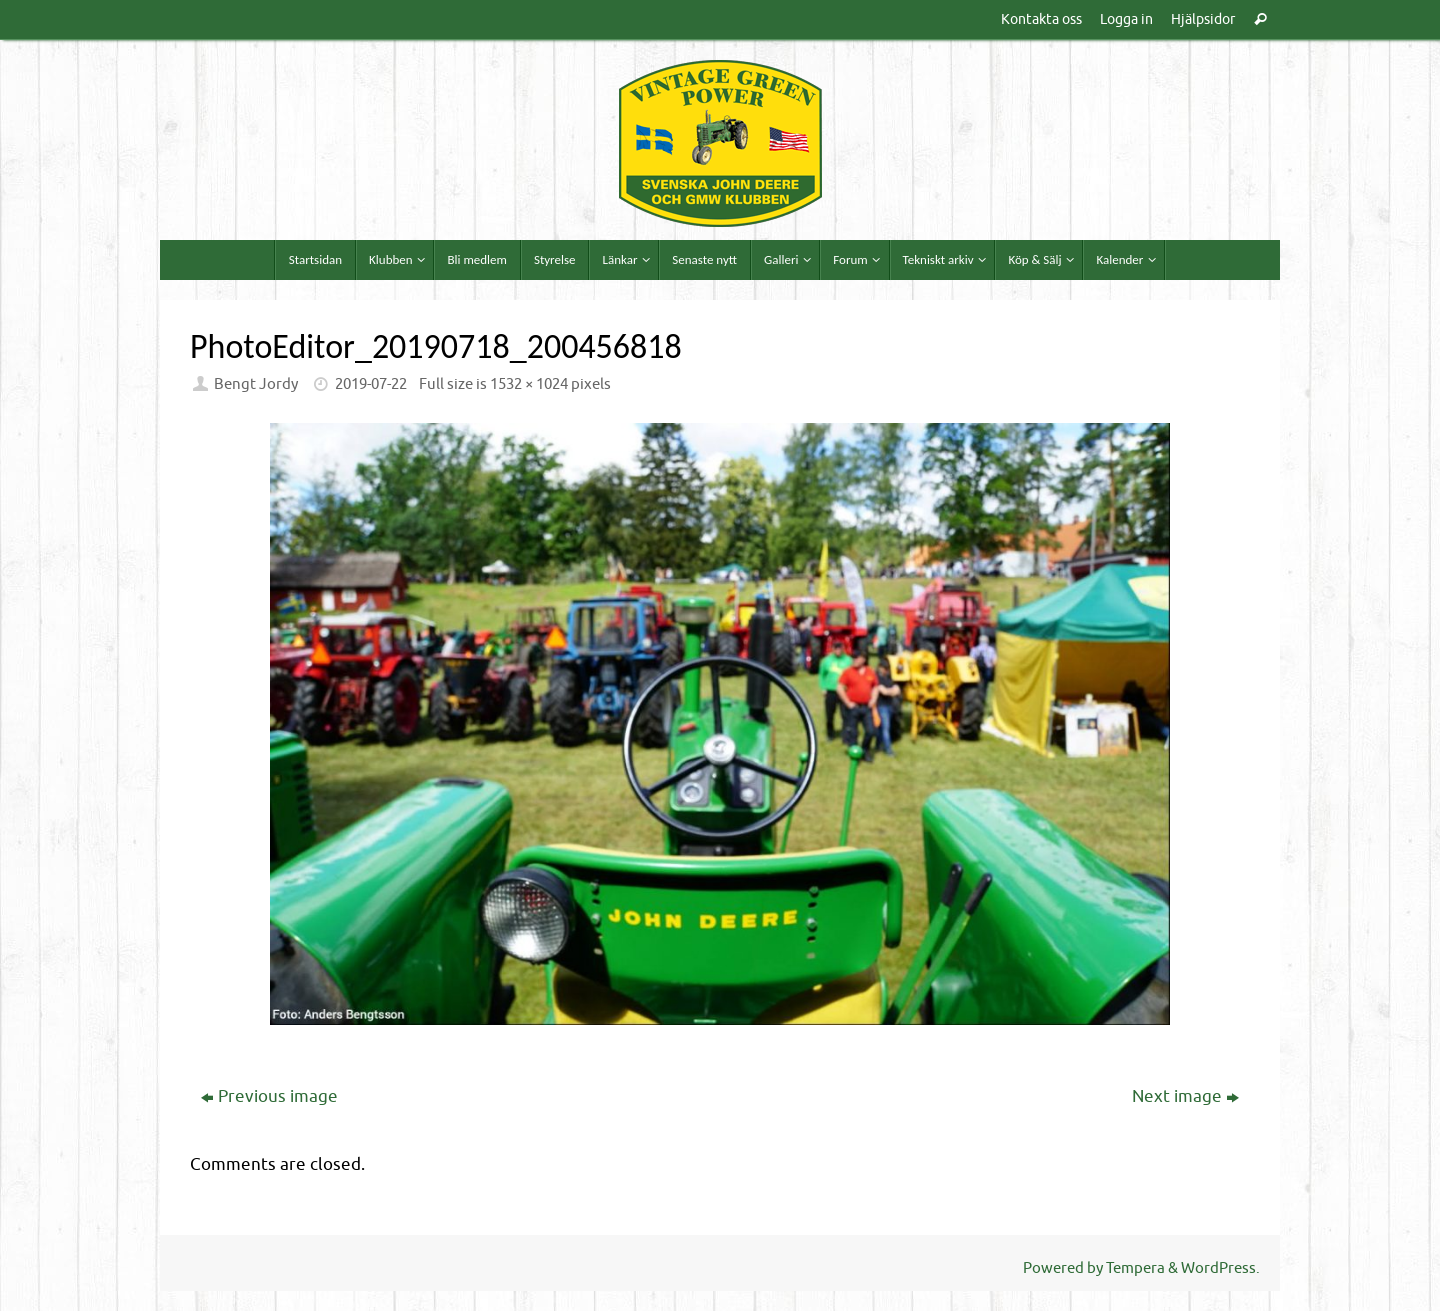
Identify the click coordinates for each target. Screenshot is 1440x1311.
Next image (1185, 1096)
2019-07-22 (371, 384)
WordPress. (1220, 1268)
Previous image (269, 1096)
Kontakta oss (1041, 19)
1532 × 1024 (529, 384)
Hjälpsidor (1203, 19)
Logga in (1126, 19)
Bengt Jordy (256, 384)
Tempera (1135, 1268)
